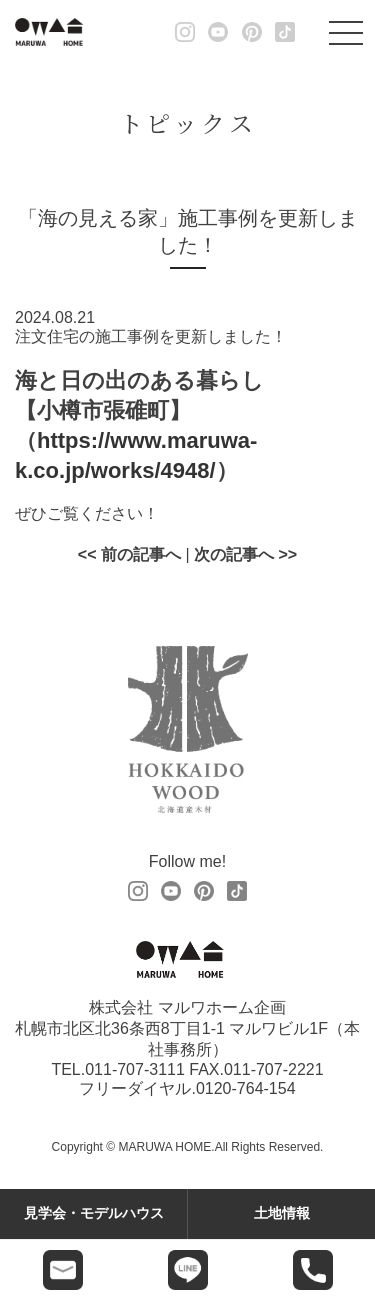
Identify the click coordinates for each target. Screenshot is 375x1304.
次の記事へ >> (245, 554)
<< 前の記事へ (129, 554)
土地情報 (282, 1213)
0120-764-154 (246, 1088)
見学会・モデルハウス (94, 1213)
